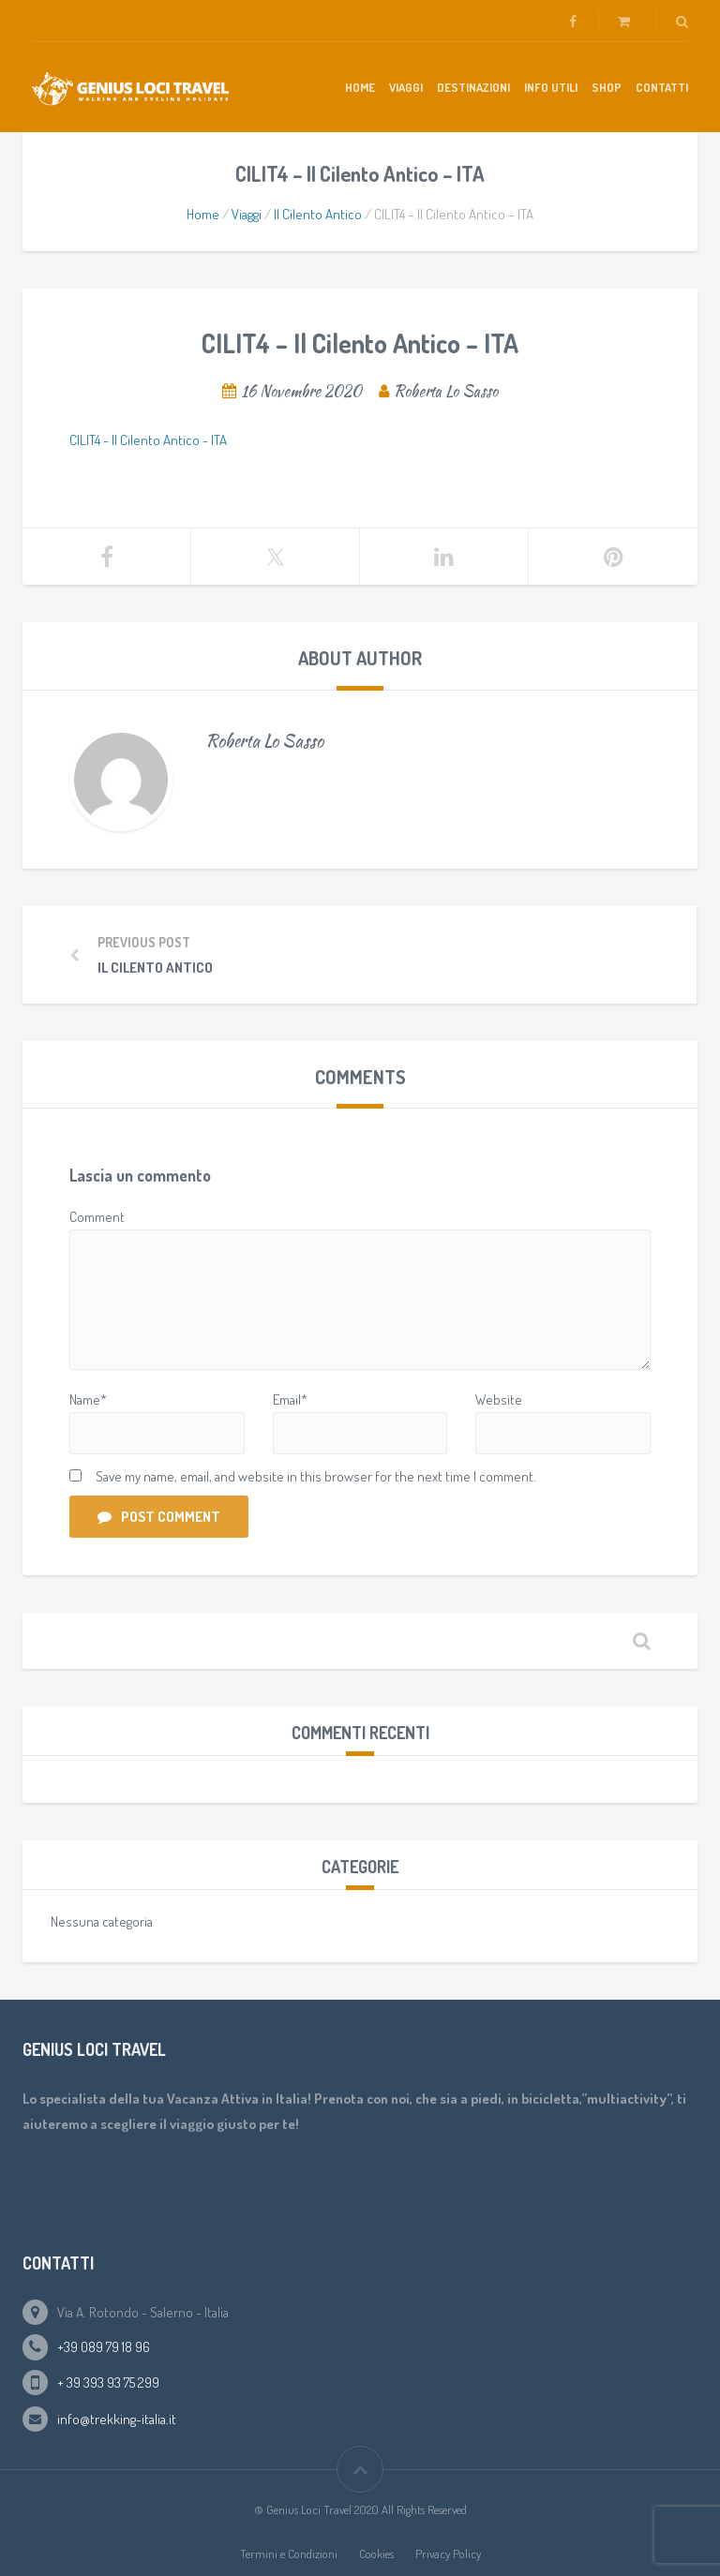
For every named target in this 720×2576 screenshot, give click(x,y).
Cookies (376, 2553)
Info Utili (551, 87)
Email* (290, 1399)
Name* (88, 1399)
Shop (607, 87)
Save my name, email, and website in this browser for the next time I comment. (316, 1476)
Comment (97, 1217)
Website (498, 1399)
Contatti (662, 87)
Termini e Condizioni (289, 2553)
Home (360, 87)
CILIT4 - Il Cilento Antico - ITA (148, 440)
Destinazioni (473, 87)
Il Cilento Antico (318, 214)
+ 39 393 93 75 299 (108, 2382)
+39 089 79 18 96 (103, 2347)
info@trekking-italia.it (116, 2419)
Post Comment (159, 1517)
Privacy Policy (448, 2553)
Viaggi (406, 87)
